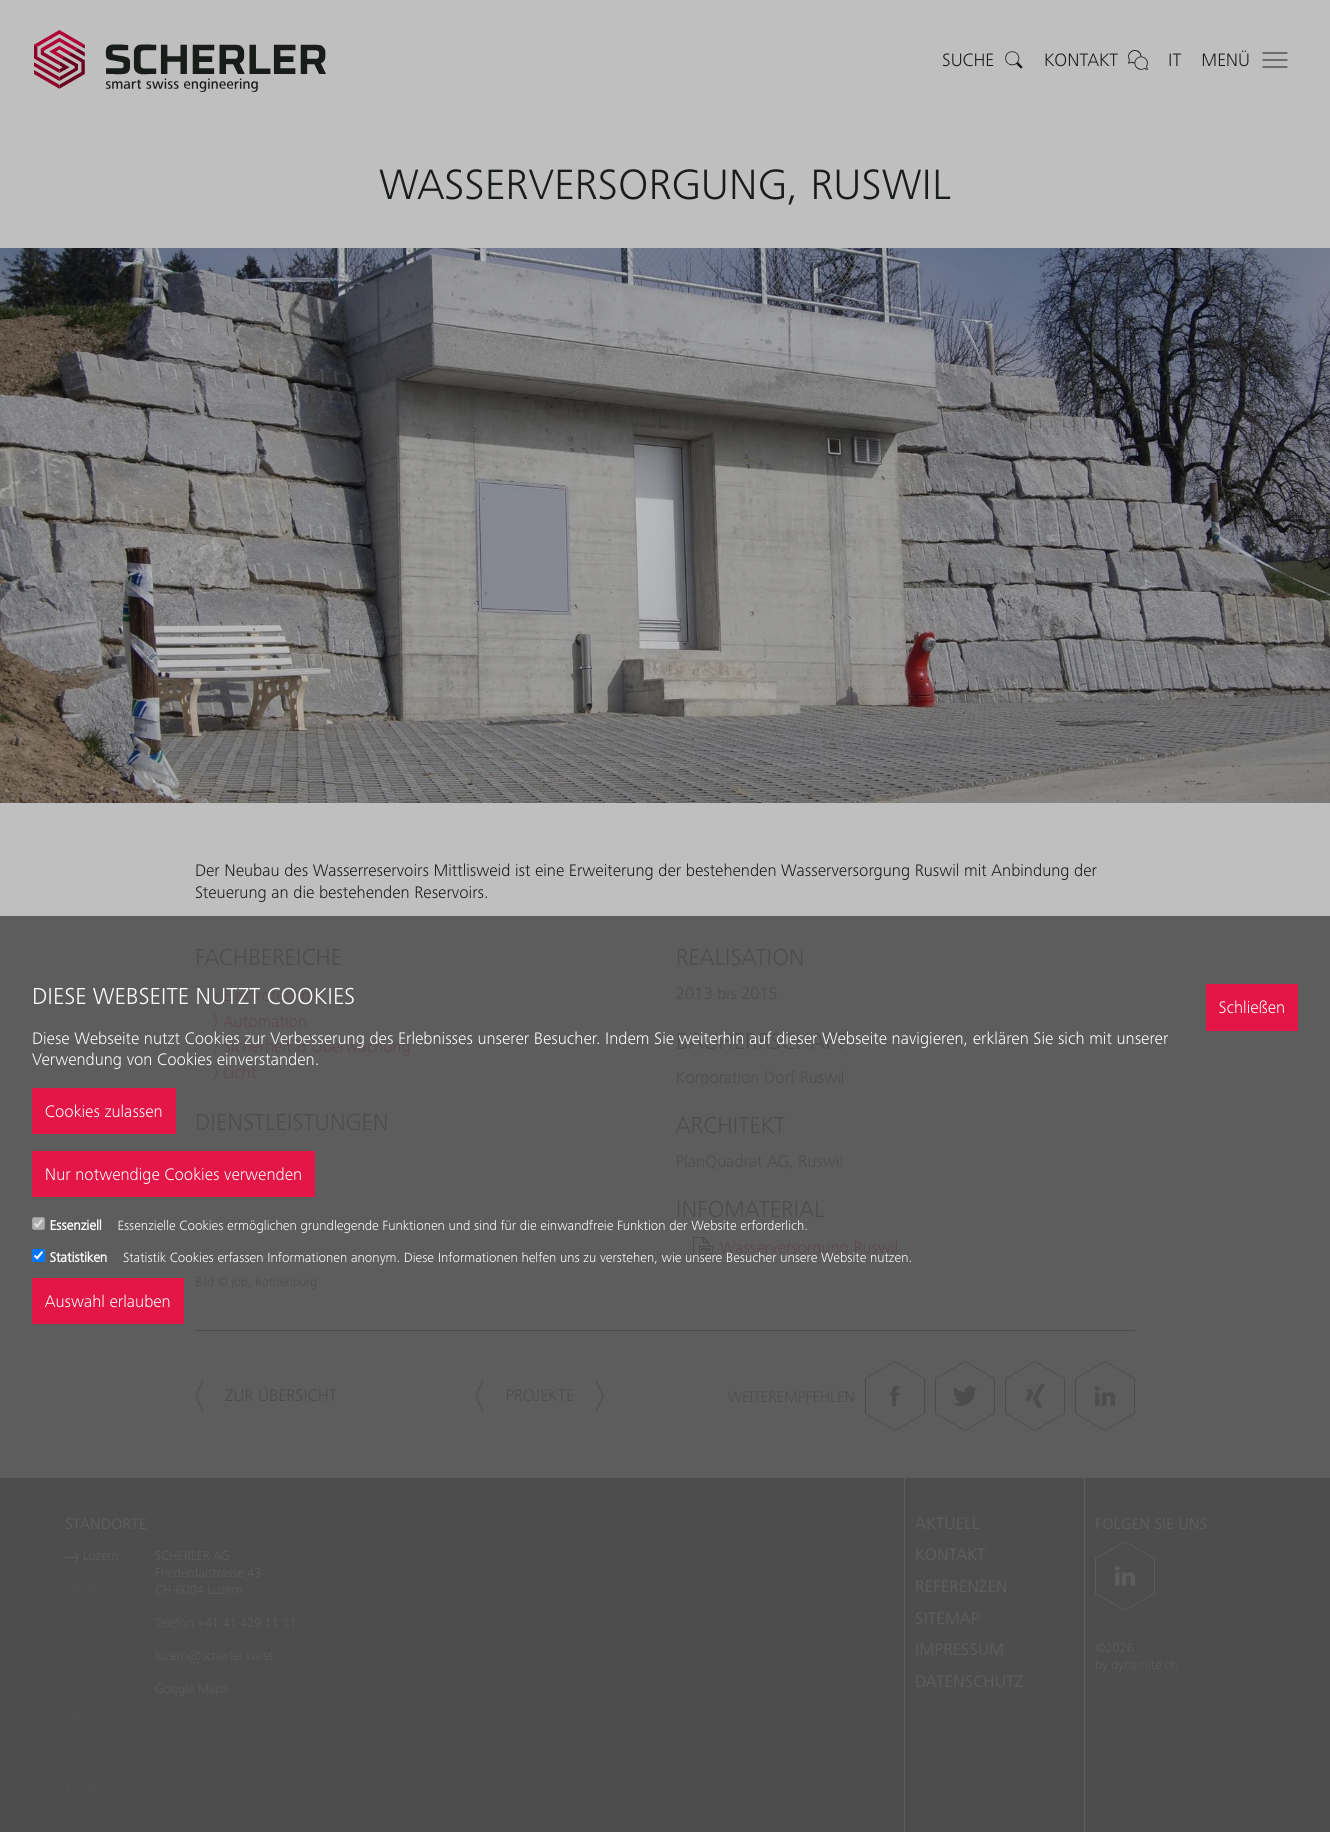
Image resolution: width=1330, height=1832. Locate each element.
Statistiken (80, 1258)
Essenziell (78, 1226)
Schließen (1251, 1007)
